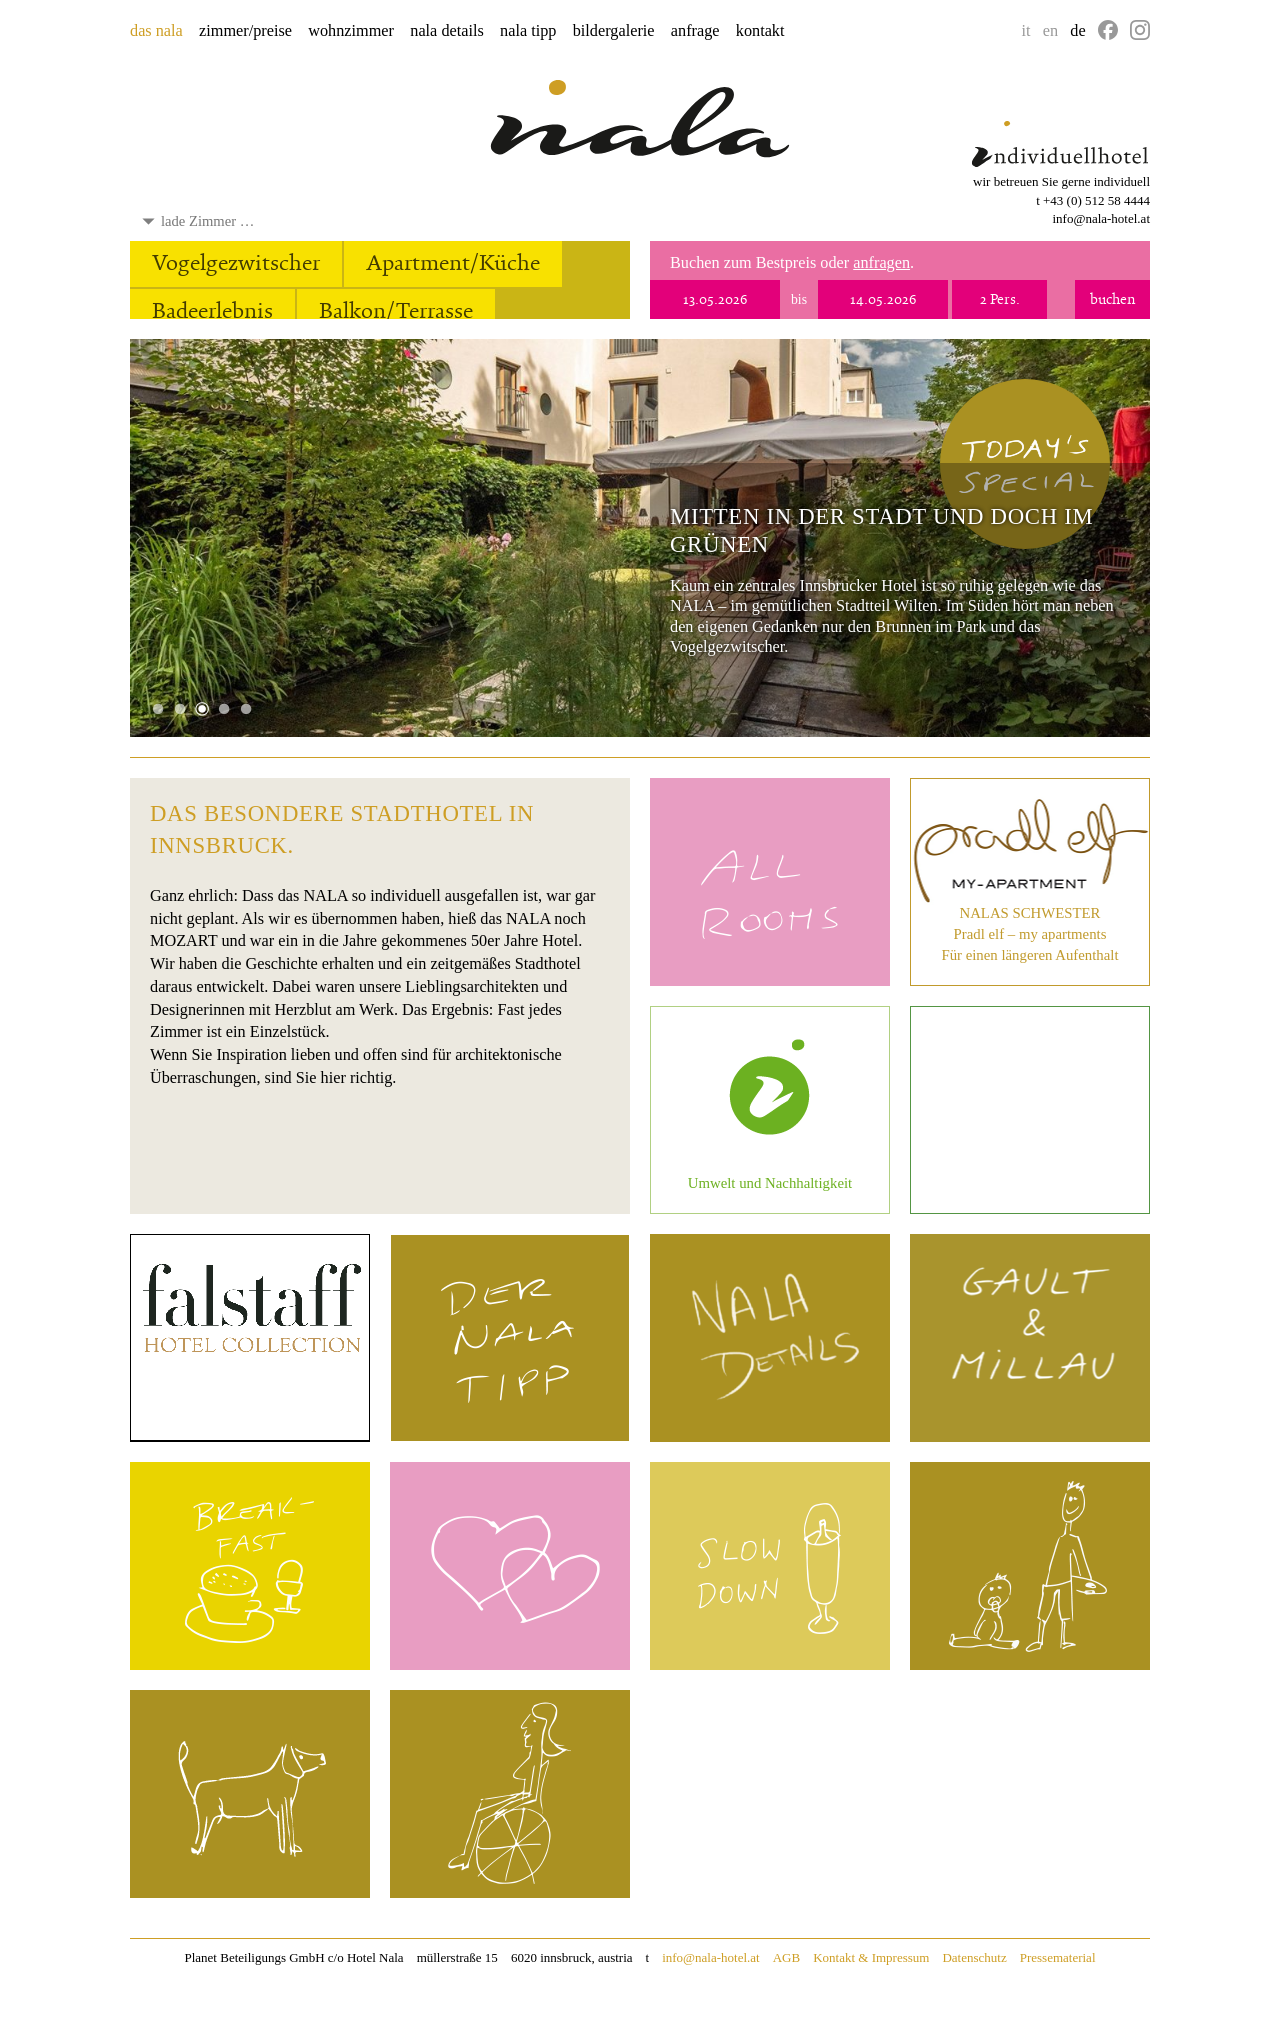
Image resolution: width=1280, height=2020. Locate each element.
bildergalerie (614, 31)
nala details (447, 31)
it (1026, 31)
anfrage (695, 31)
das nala (156, 31)
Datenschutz (974, 1957)
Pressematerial (1058, 1957)
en (1050, 31)
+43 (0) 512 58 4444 (1096, 200)
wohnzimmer (351, 31)
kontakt (760, 31)
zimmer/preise (245, 31)
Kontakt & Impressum (871, 1957)
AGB (786, 1957)
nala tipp (528, 31)
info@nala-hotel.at (1101, 218)
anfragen (881, 263)
